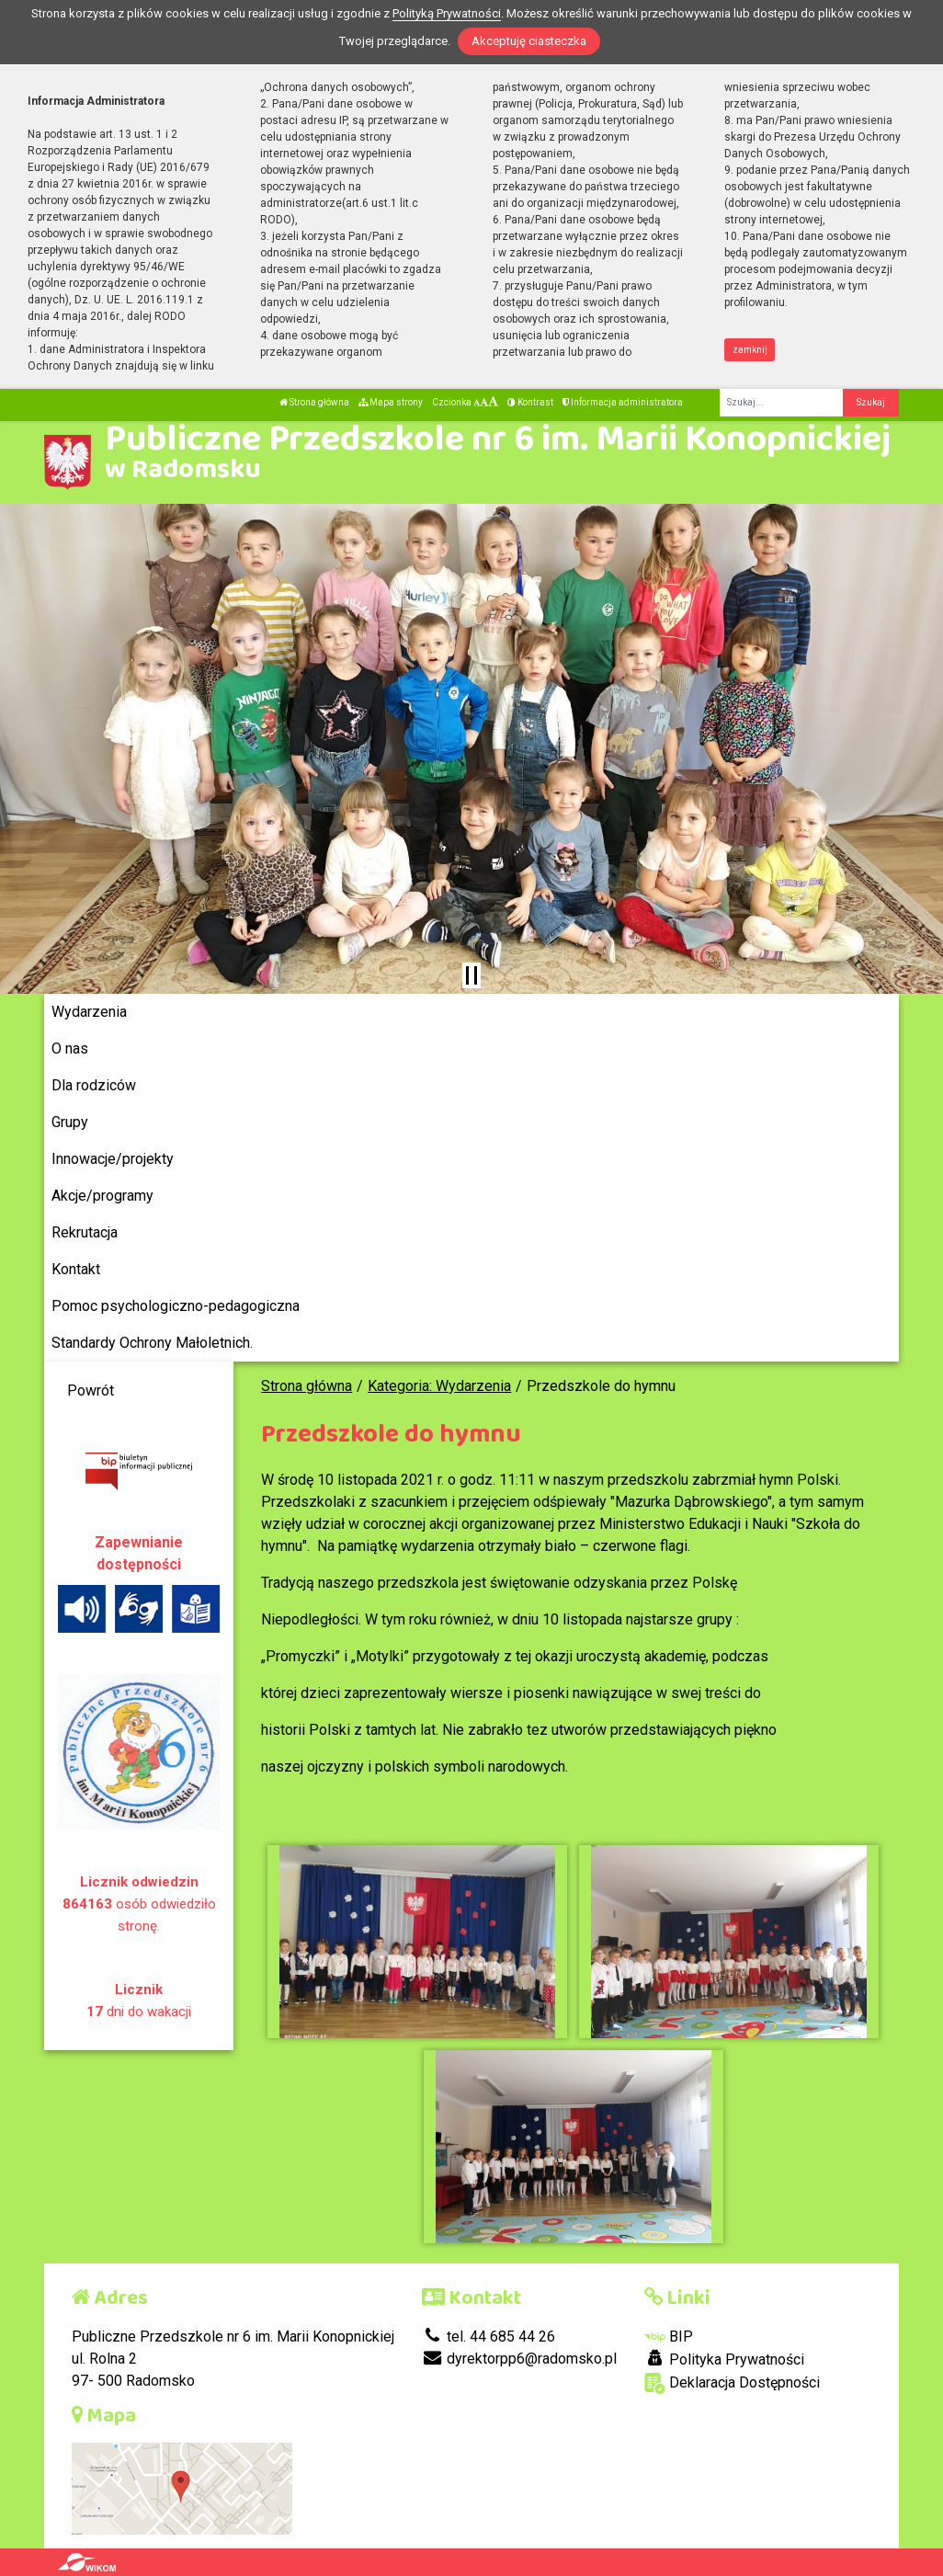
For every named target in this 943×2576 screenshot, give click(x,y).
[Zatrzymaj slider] (471, 975)
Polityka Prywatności (724, 2359)
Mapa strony (390, 402)
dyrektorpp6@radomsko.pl (519, 2358)
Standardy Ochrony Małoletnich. (152, 1342)
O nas (69, 1048)
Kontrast (530, 402)
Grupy (69, 1122)
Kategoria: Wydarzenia (439, 1386)
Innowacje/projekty (112, 1159)
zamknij (750, 350)
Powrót (90, 1390)
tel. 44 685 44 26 (488, 2336)
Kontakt (75, 1269)
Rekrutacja (84, 1232)
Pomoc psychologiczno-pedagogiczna (175, 1306)
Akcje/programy (102, 1195)
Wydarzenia (89, 1011)
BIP (668, 2336)
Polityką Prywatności (446, 13)
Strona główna (314, 402)
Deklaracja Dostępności (732, 2383)
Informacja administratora (622, 402)
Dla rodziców (93, 1085)
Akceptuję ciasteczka (529, 41)
